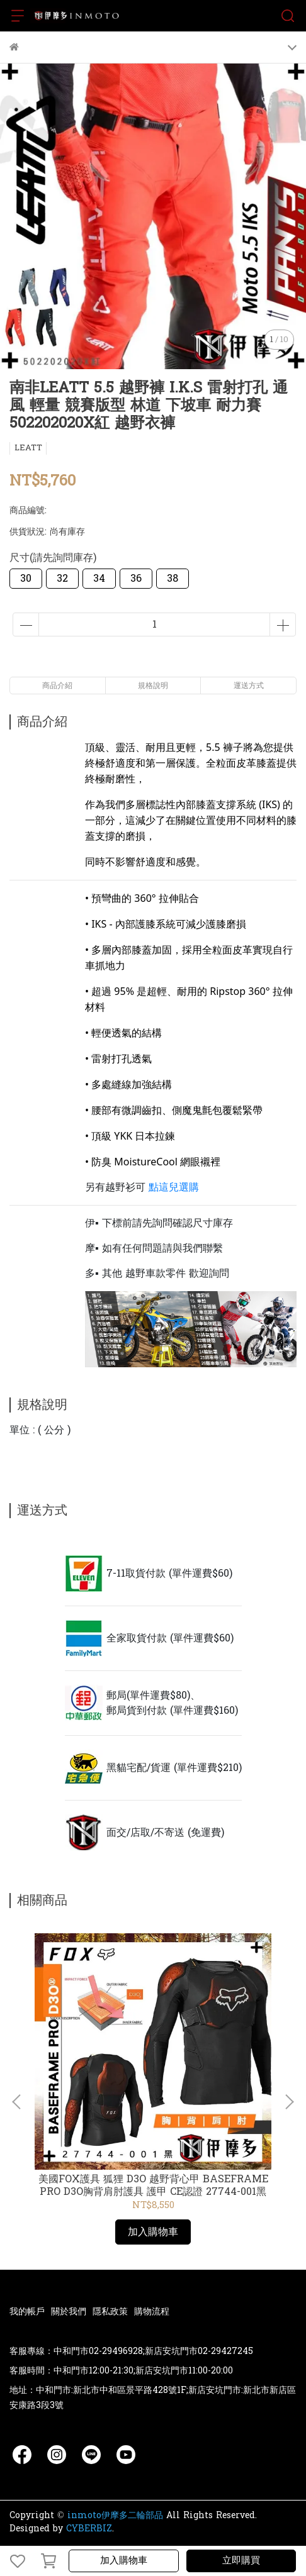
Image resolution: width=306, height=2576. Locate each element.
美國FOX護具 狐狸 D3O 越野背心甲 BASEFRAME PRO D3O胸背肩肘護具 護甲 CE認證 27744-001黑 (153, 2185)
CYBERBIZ (89, 2528)
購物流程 (151, 2311)
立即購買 (241, 2560)
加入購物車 (123, 2560)
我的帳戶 (27, 2311)
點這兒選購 (174, 1187)
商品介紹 (57, 685)
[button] (289, 2101)
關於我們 (68, 2311)
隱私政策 (110, 2311)
